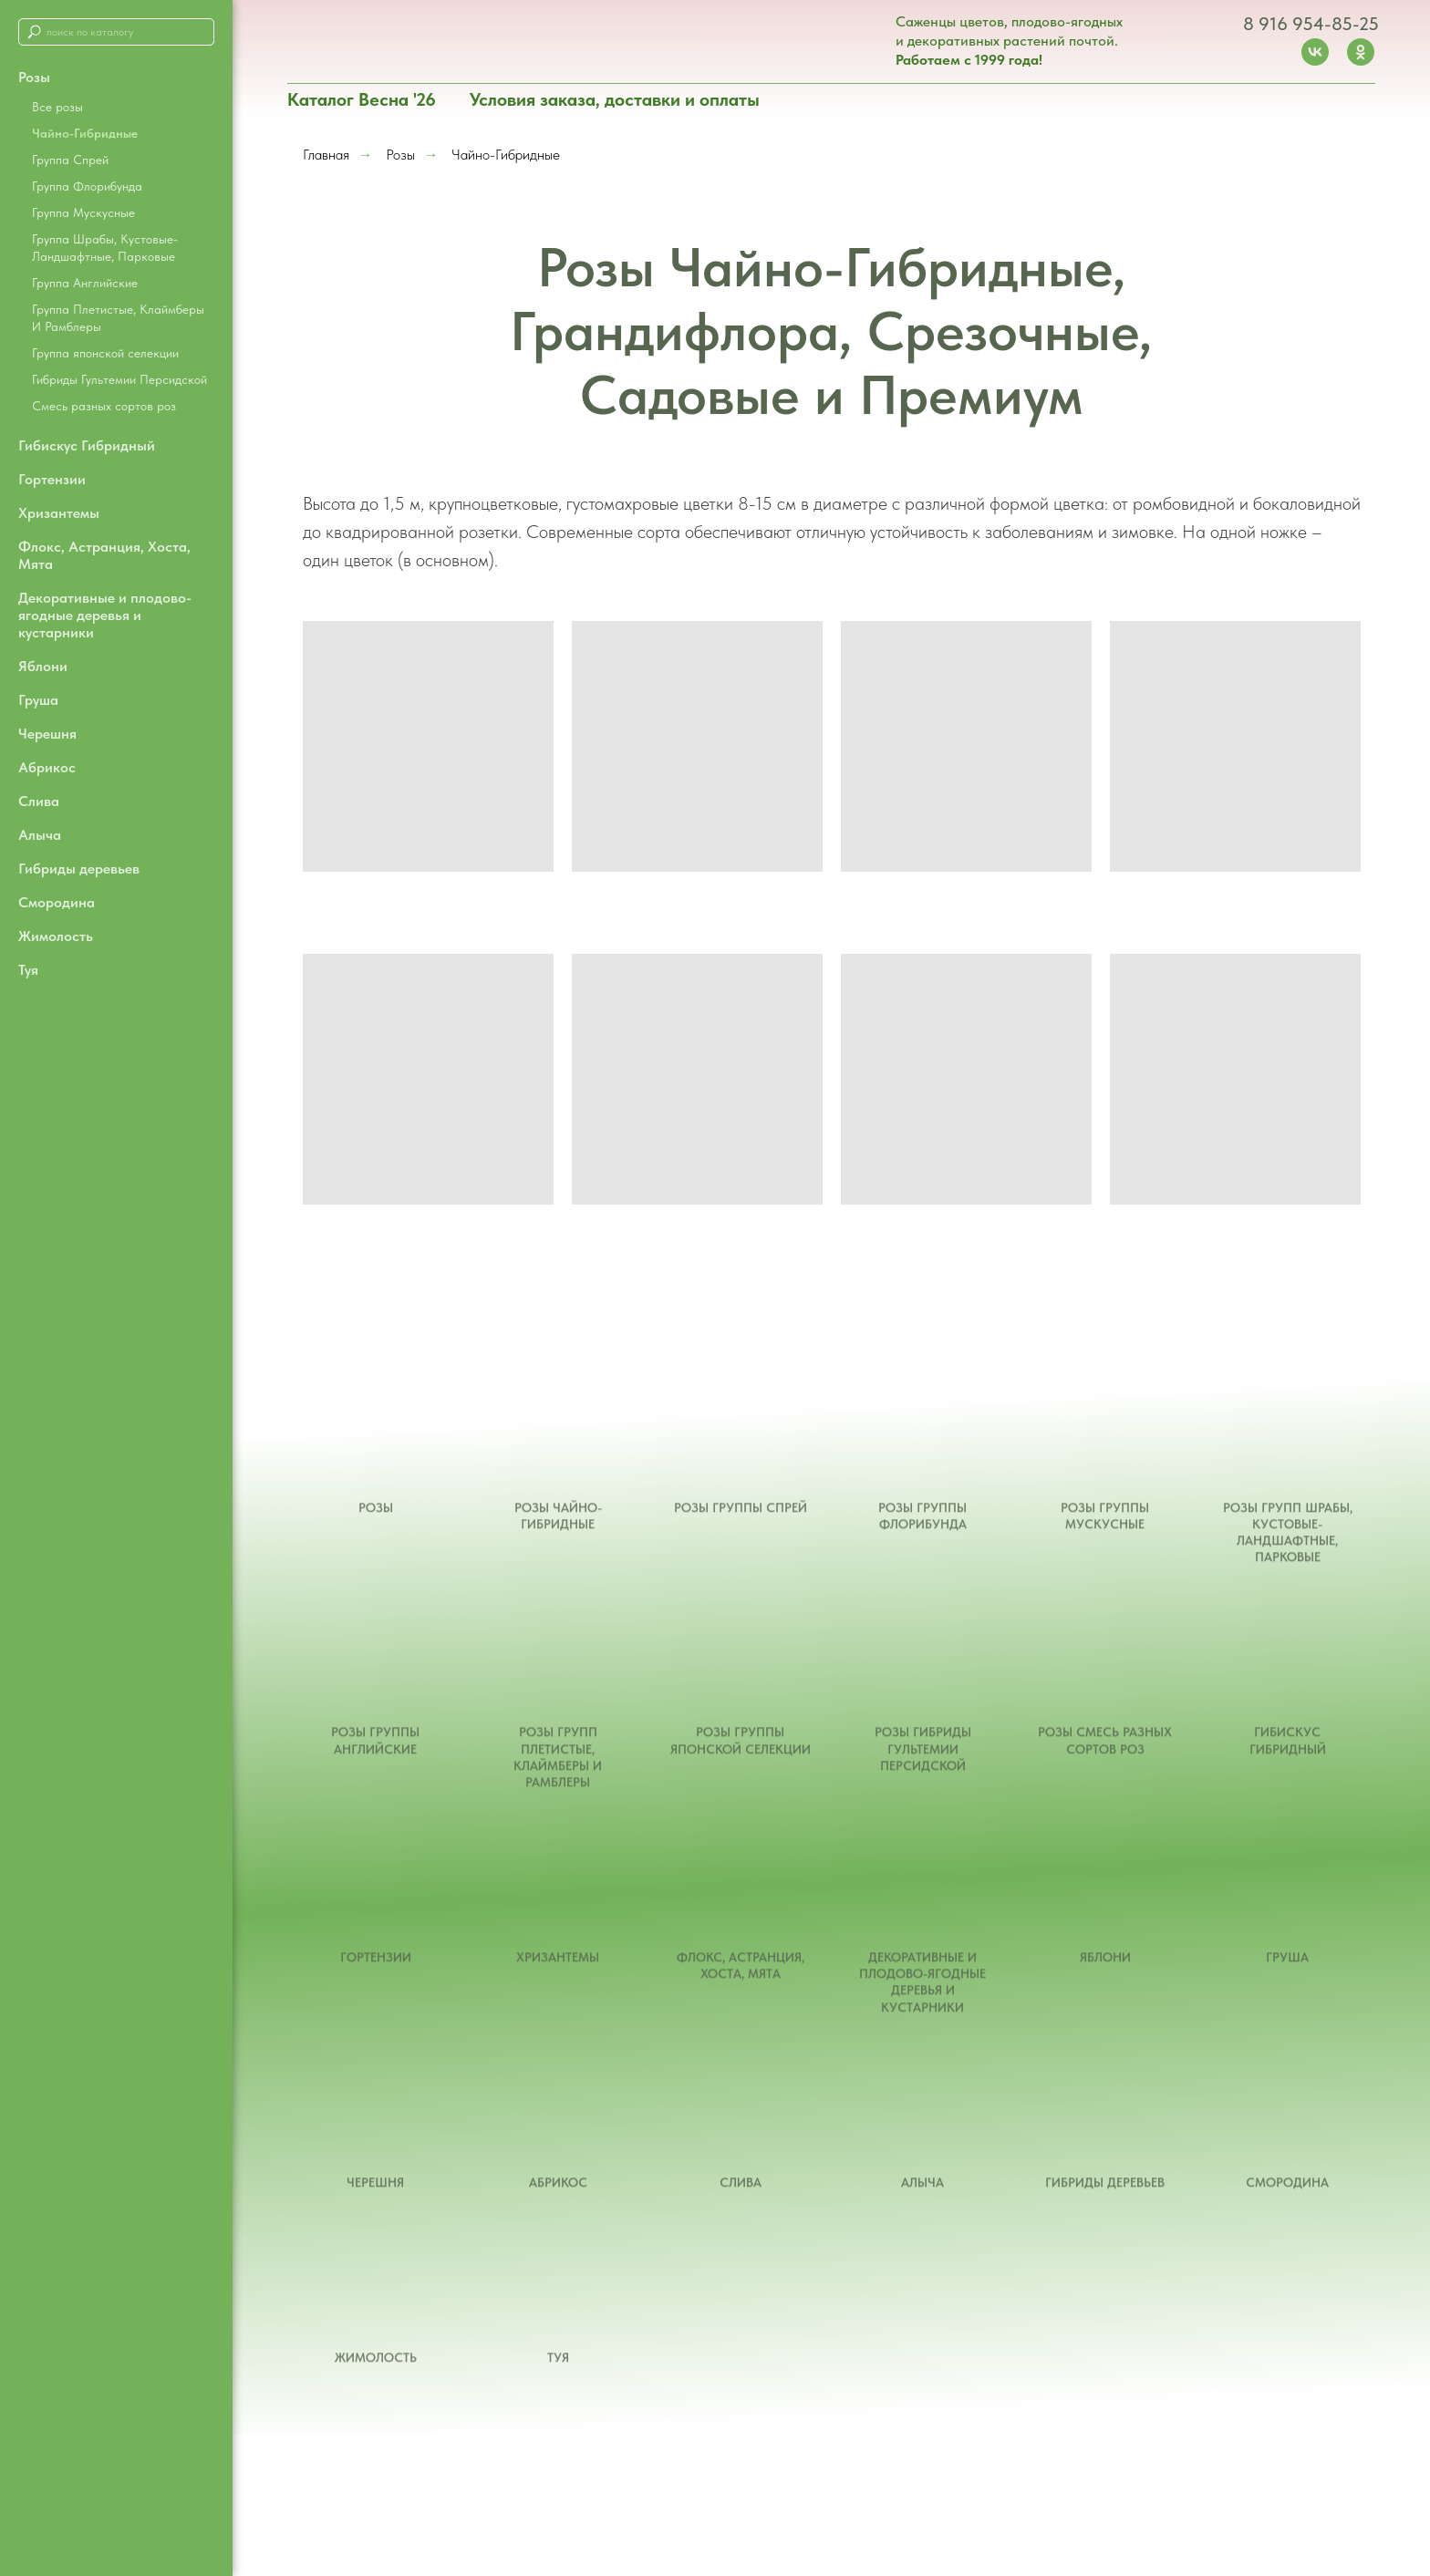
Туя (28, 969)
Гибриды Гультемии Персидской (119, 379)
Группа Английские (85, 282)
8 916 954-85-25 (1311, 24)
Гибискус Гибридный (86, 445)
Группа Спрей (70, 159)
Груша (38, 700)
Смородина (56, 902)
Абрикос (47, 767)
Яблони (42, 666)
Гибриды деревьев (79, 868)
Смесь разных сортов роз (104, 405)
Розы (400, 154)
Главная (326, 154)
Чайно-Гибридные (85, 133)
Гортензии (52, 479)
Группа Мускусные (83, 212)
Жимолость (55, 936)
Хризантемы (58, 513)
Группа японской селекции (105, 353)
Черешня (47, 733)
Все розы (57, 106)
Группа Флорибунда (87, 186)
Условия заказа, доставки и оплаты (615, 99)
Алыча (39, 834)
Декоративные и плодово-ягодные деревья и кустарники (105, 615)
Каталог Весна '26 (361, 99)
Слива (38, 801)
